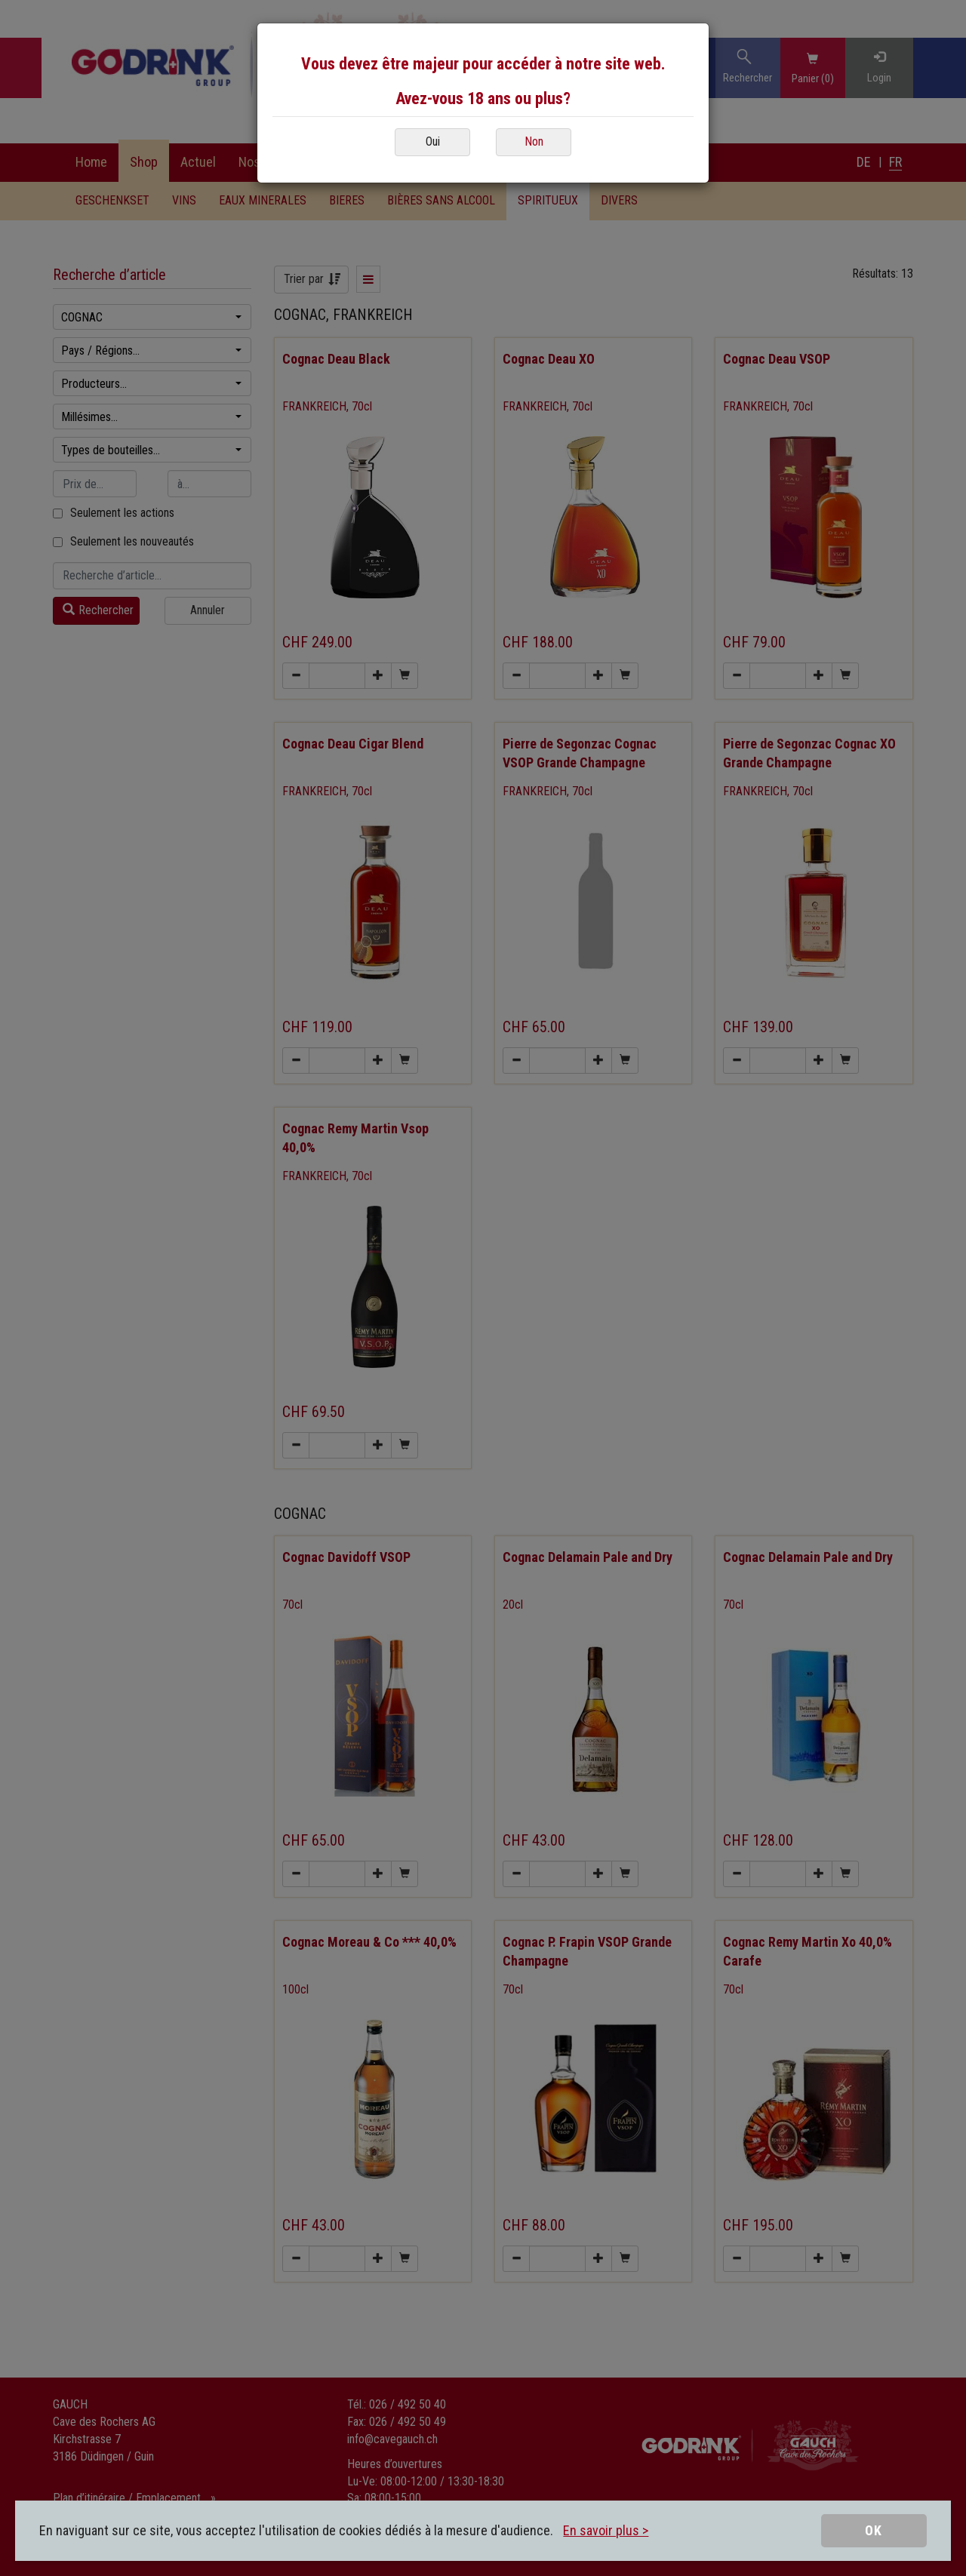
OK (873, 2530)
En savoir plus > (605, 2530)
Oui (433, 141)
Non (534, 141)
